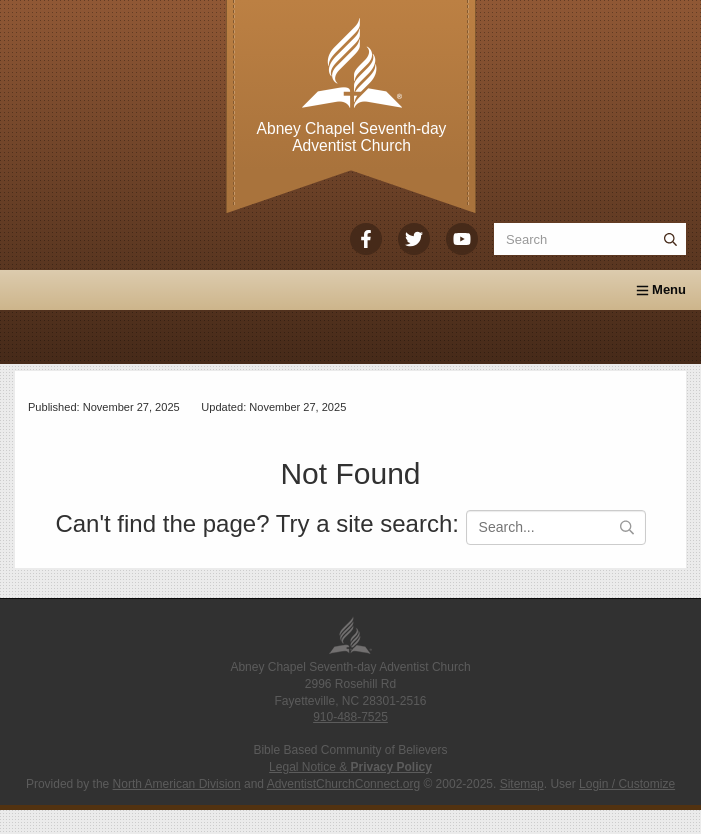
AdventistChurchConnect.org (343, 784)
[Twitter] (414, 239)
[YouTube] (462, 239)
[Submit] (670, 239)
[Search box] (590, 239)
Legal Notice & (350, 767)
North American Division (177, 784)
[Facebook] (366, 239)
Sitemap (522, 784)
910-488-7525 (350, 717)
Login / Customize (627, 784)
